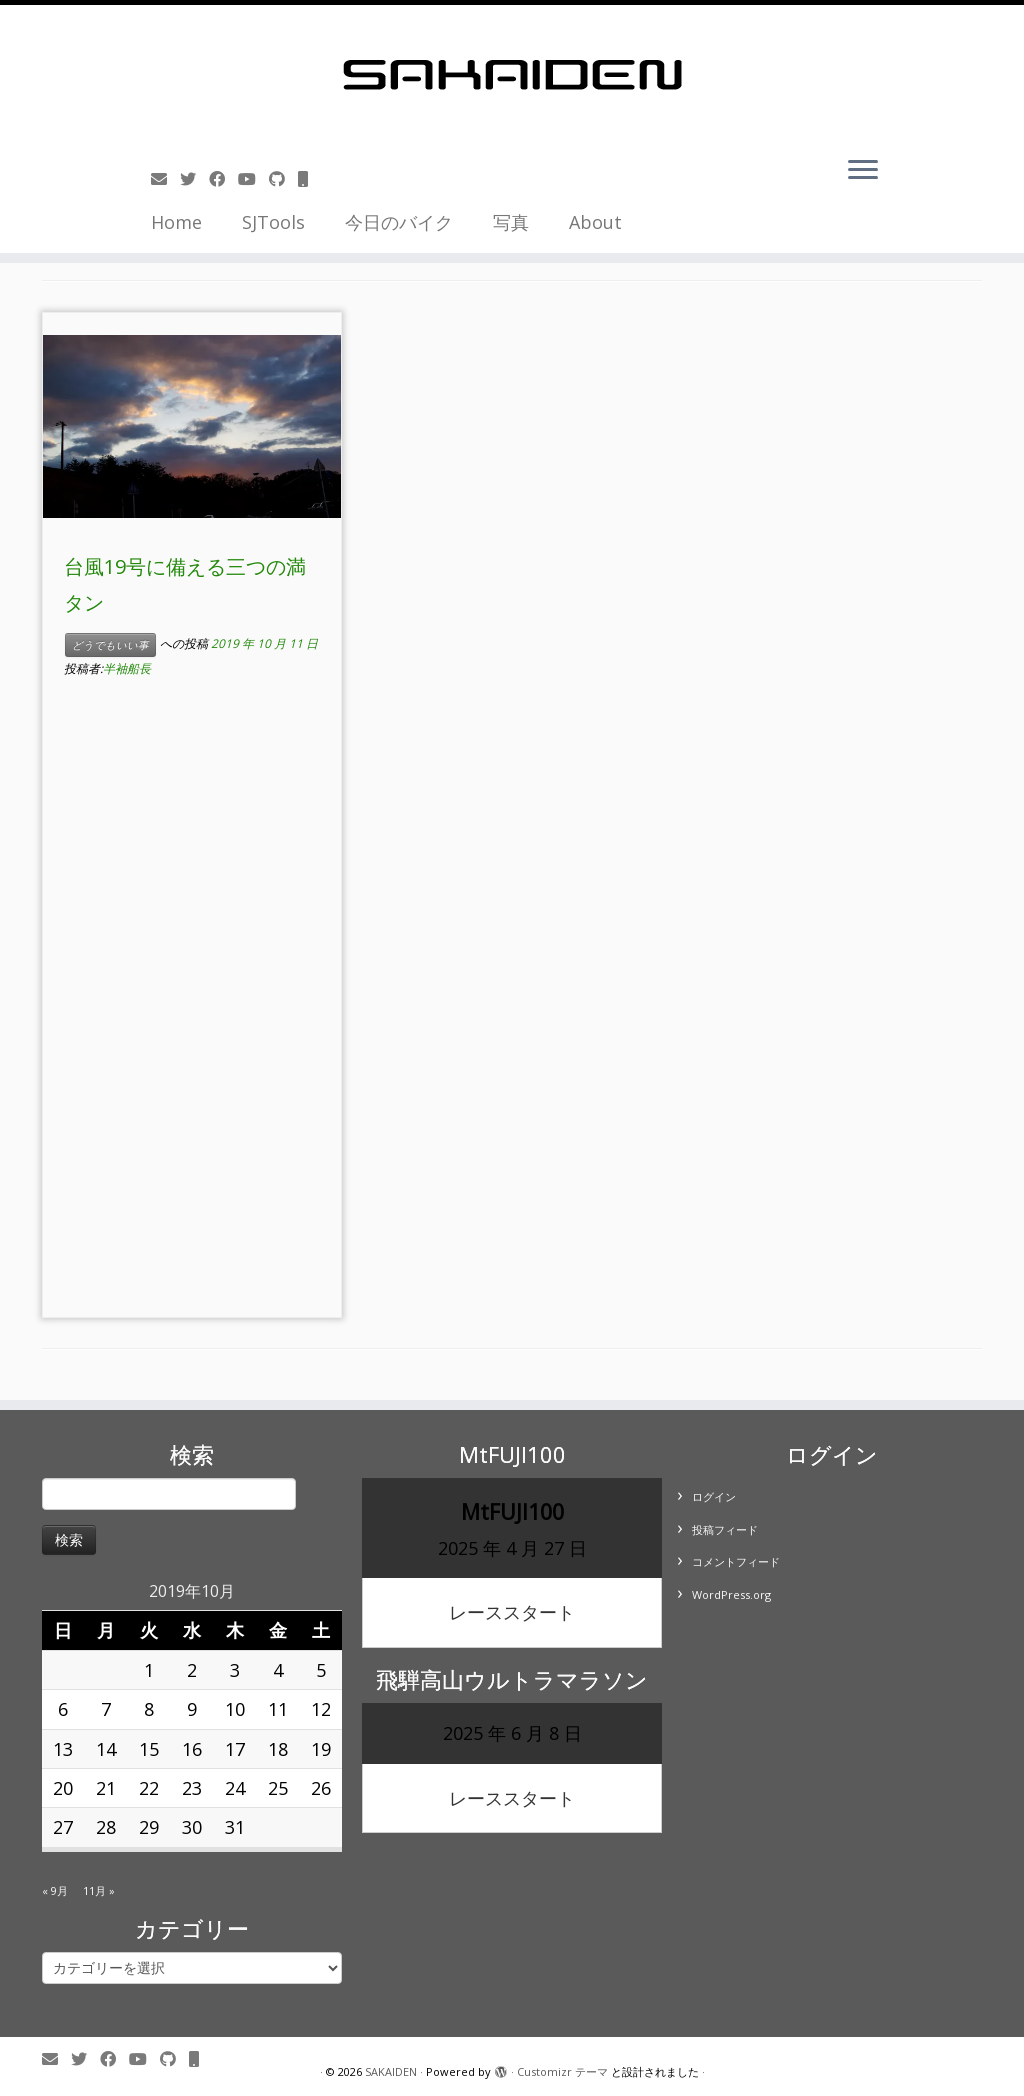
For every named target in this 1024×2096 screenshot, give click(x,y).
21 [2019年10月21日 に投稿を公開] (106, 1788)
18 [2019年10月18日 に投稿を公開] (278, 1749)
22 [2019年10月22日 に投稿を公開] (149, 1788)
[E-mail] (165, 179)
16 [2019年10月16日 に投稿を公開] (192, 1749)
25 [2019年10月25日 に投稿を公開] (278, 1788)
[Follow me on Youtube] (253, 179)
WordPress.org (731, 1594)
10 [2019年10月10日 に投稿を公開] (235, 1709)
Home (176, 222)
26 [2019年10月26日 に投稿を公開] (321, 1788)
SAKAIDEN (391, 2071)
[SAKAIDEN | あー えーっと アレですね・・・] (512, 75)
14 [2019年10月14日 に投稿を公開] (106, 1749)
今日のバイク (399, 222)
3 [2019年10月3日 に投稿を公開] (235, 1670)
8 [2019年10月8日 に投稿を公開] (149, 1709)
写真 (511, 222)
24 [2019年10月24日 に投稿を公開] (235, 1788)
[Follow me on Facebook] (223, 179)
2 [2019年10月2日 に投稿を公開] (192, 1670)
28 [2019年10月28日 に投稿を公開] (106, 1827)
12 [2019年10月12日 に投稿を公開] (321, 1709)
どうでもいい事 (110, 645)
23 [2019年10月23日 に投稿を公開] (192, 1788)
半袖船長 (127, 668)
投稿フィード (725, 1529)
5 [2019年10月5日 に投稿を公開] (321, 1670)
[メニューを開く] (863, 171)
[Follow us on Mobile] (309, 179)
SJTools (273, 222)
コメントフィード (736, 1561)
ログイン (714, 1496)
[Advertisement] (192, 1009)
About (595, 222)
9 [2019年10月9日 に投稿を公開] (192, 1709)
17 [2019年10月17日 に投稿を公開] (235, 1749)
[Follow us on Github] (283, 179)
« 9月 (55, 1890)
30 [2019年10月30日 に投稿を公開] (192, 1827)
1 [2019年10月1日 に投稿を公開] (149, 1670)
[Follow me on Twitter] (194, 179)
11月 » (99, 1890)
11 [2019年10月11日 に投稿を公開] (278, 1709)
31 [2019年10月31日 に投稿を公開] (235, 1827)
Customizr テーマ (562, 2071)
